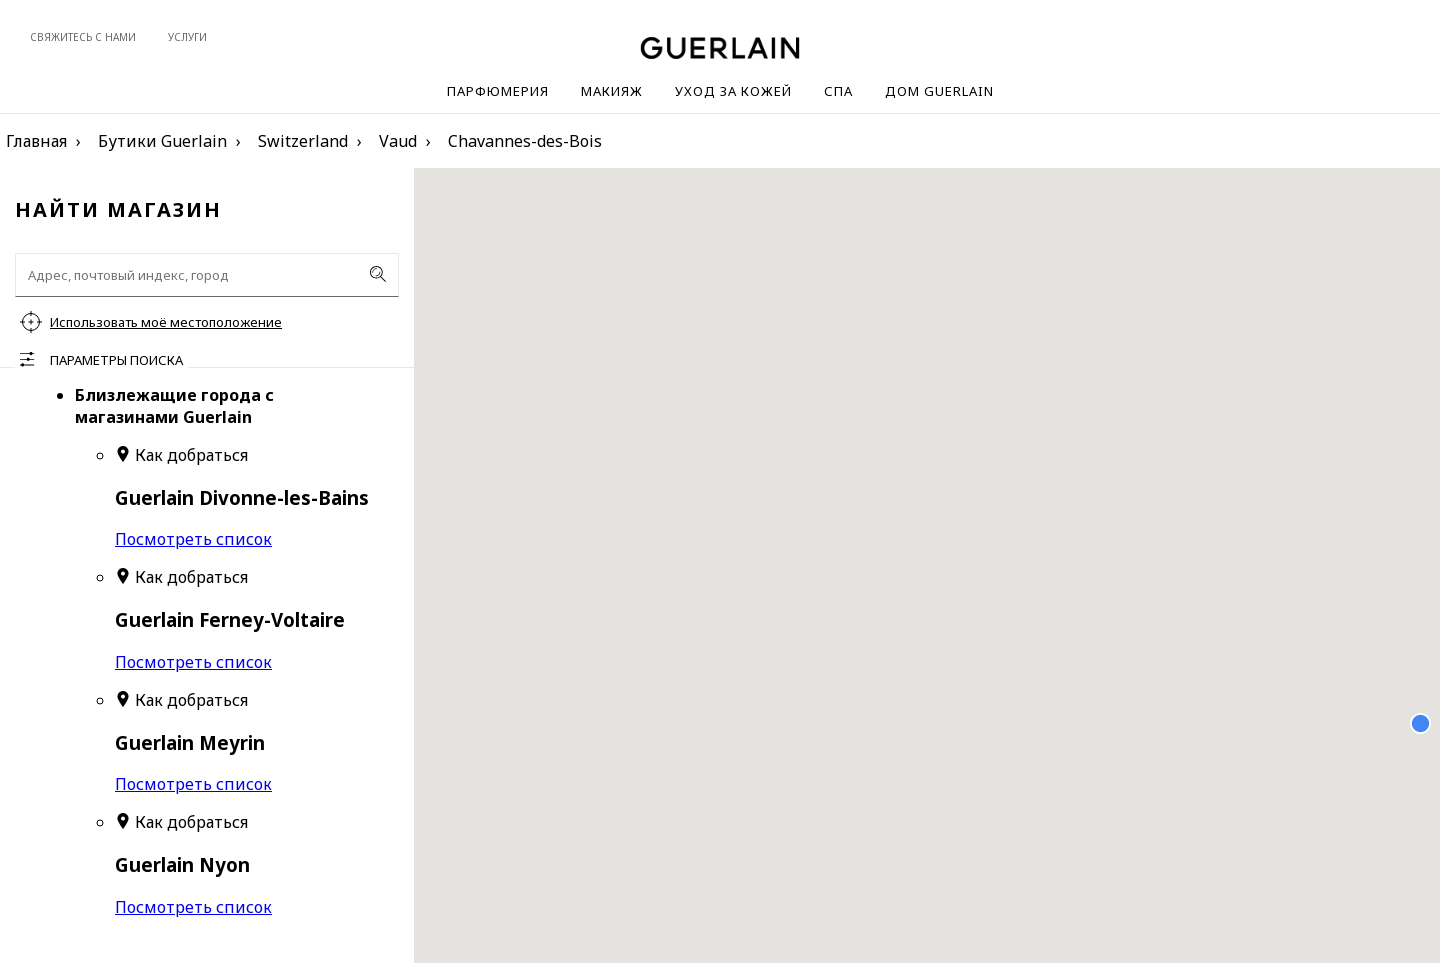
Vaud (398, 141)
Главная (36, 141)
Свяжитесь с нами (83, 37)
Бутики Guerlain (162, 141)
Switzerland (303, 141)
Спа (838, 91)
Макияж (612, 91)
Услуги (187, 37)
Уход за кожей (733, 91)
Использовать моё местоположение (166, 322)
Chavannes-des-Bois (525, 141)
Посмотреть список (193, 539)
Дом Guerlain (939, 91)
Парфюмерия (498, 91)
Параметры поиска (116, 360)
